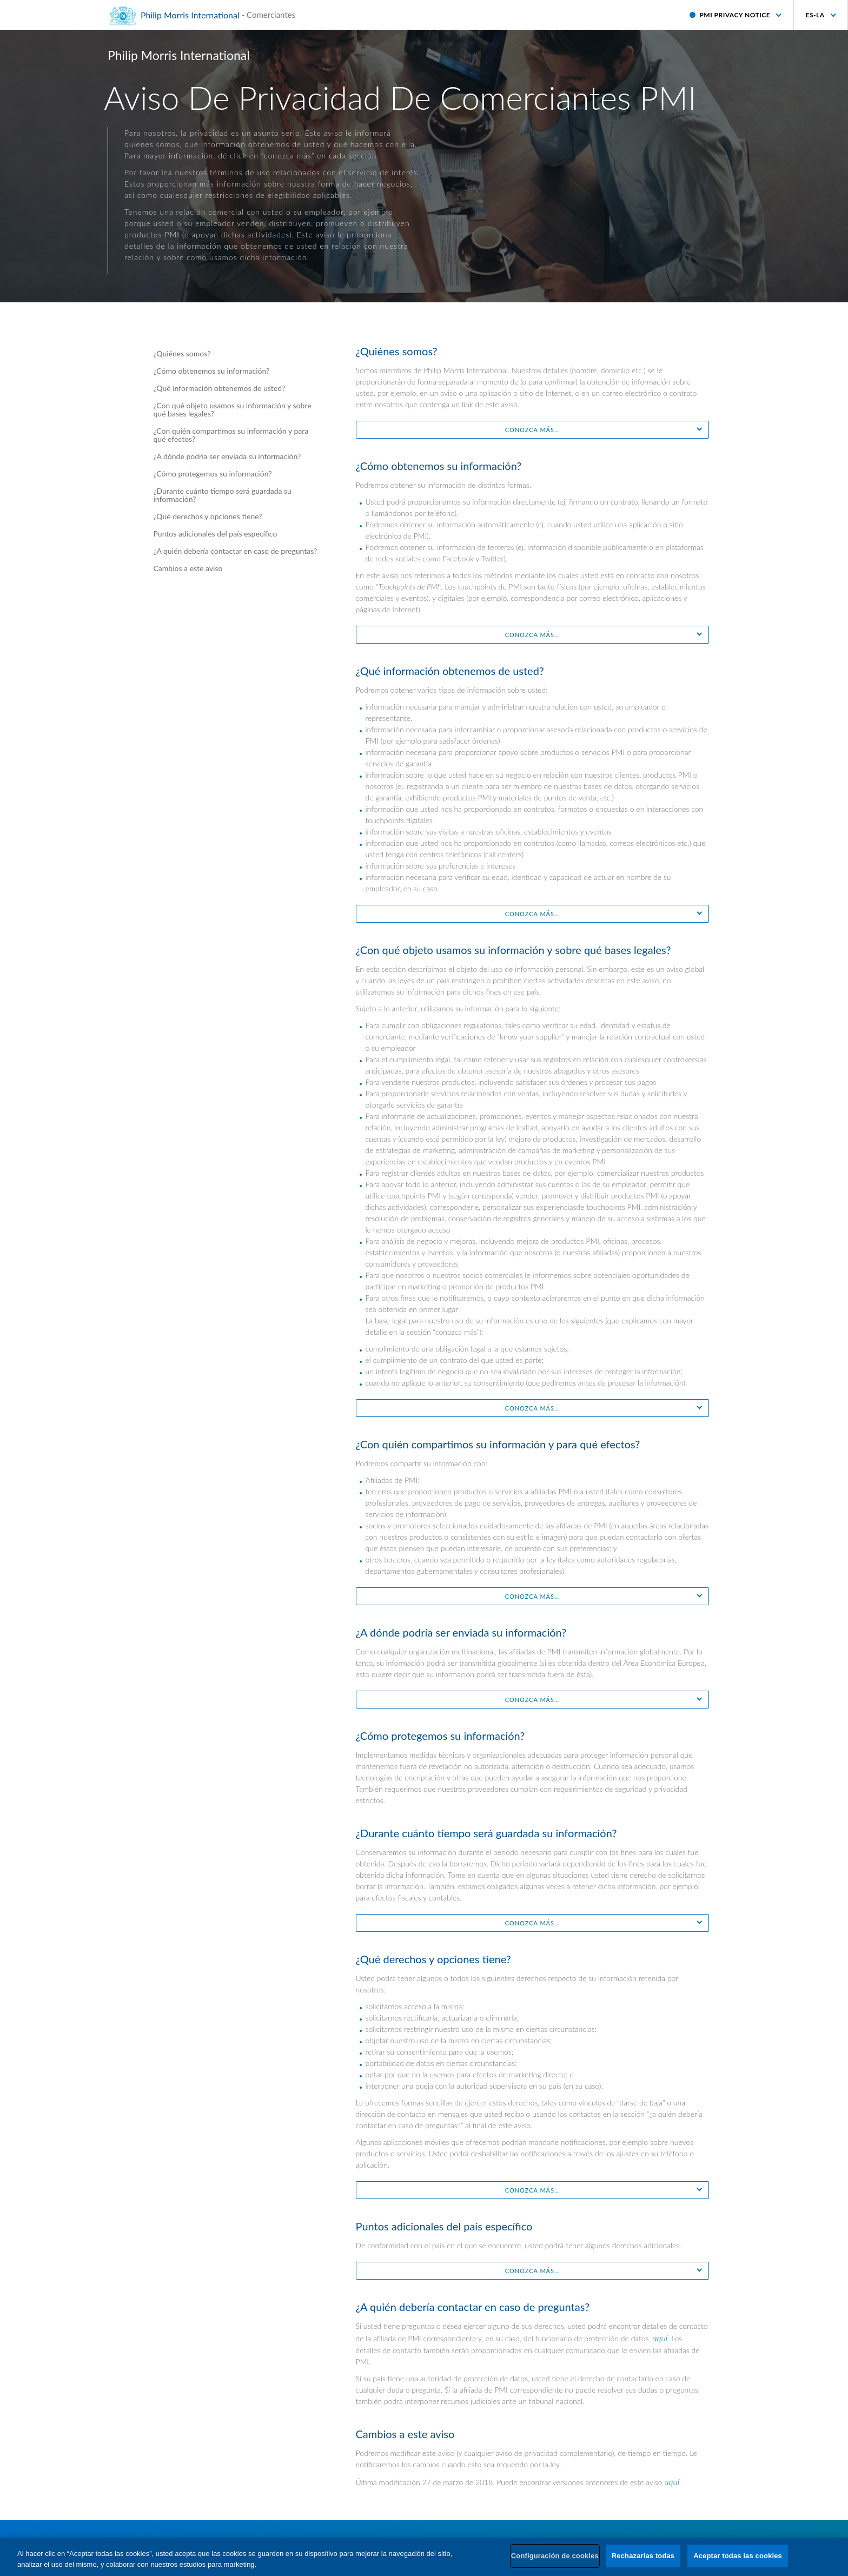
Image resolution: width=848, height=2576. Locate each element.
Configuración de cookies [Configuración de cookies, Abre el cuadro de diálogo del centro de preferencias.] (555, 2556)
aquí (659, 2338)
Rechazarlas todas (643, 2556)
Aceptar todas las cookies (737, 2556)
